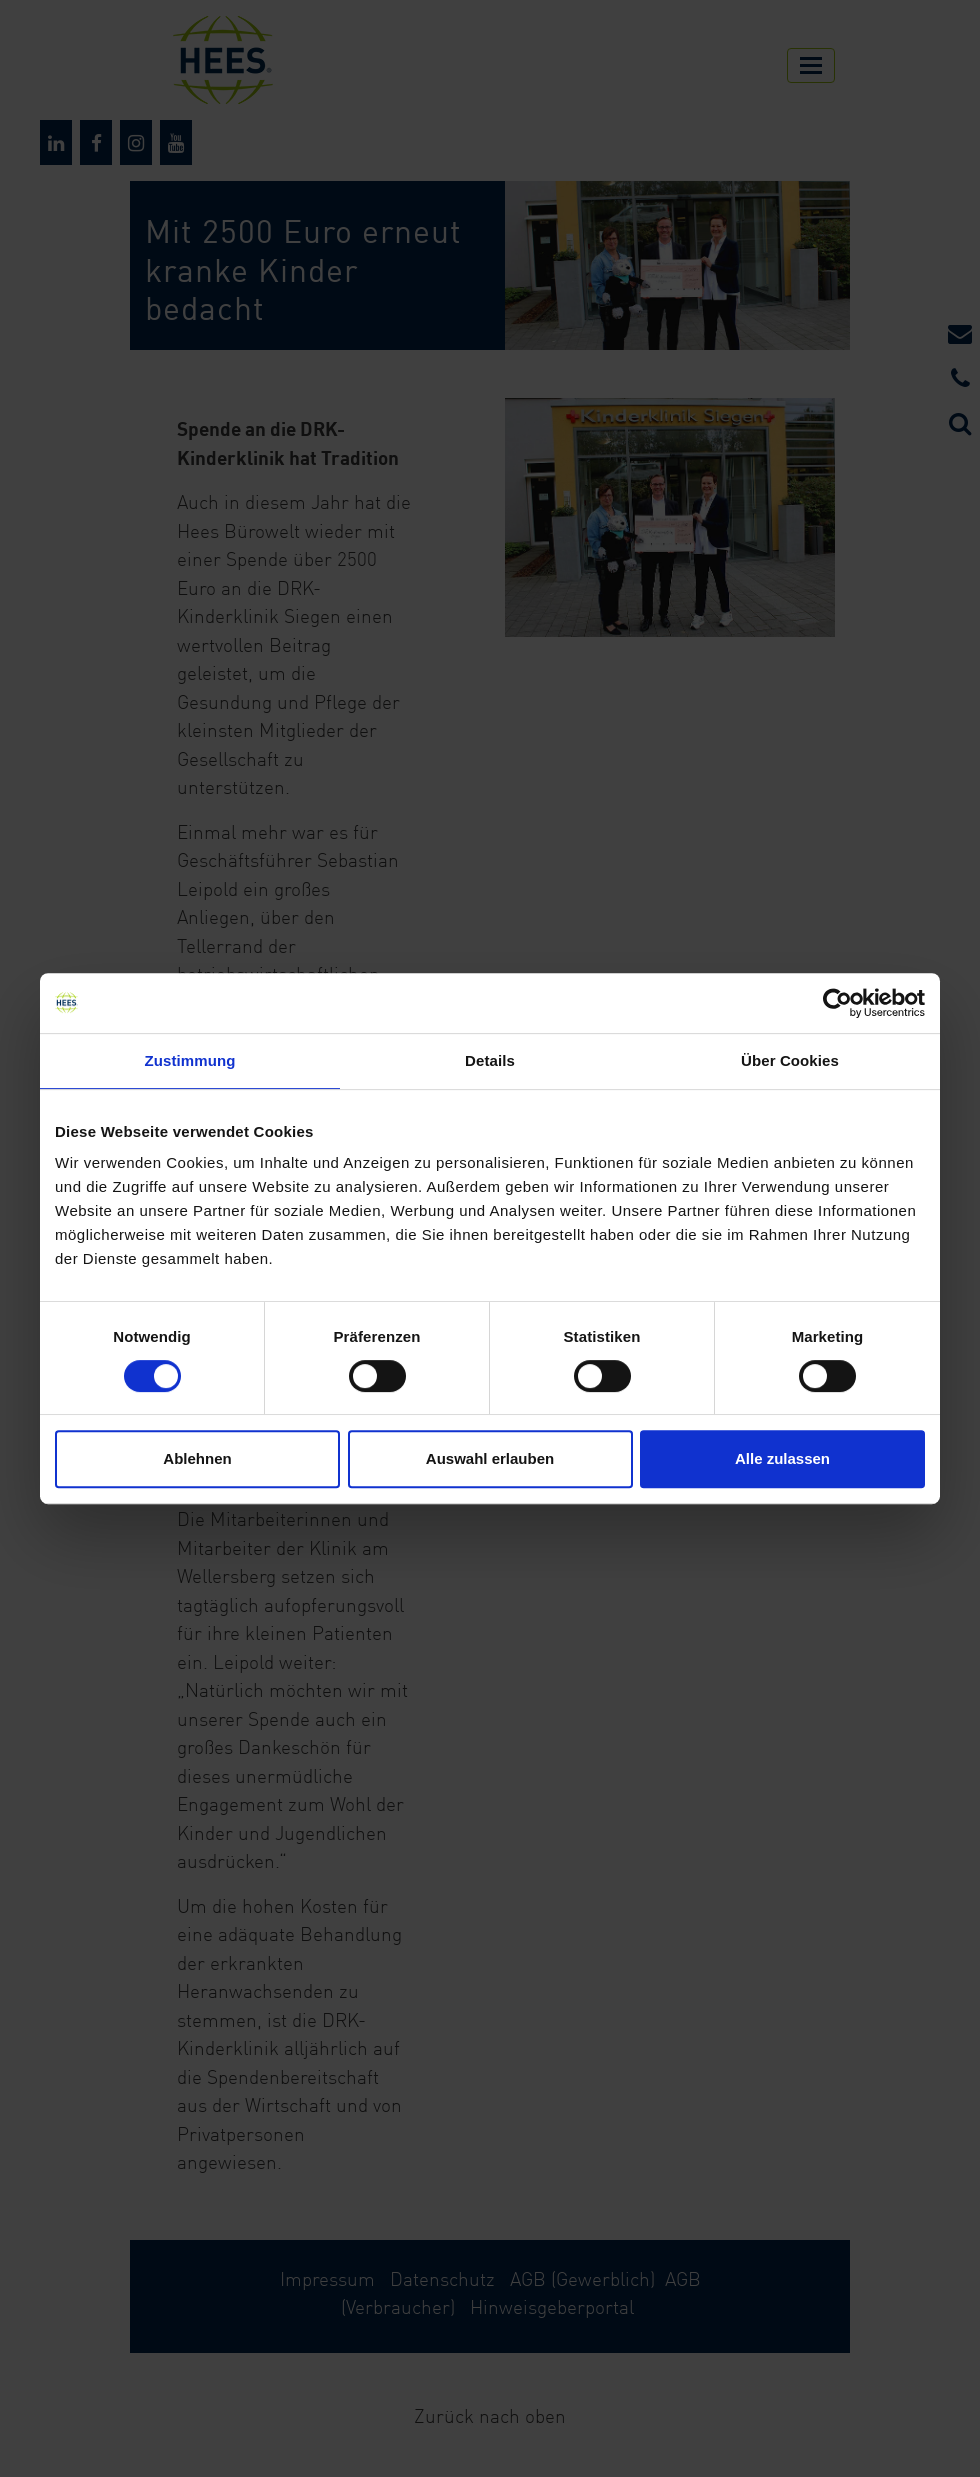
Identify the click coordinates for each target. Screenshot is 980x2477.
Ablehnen (197, 1458)
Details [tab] (490, 1060)
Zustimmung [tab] (190, 1060)
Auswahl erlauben (490, 1458)
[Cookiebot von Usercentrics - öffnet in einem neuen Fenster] (837, 1003)
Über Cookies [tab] (790, 1060)
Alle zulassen (782, 1458)
